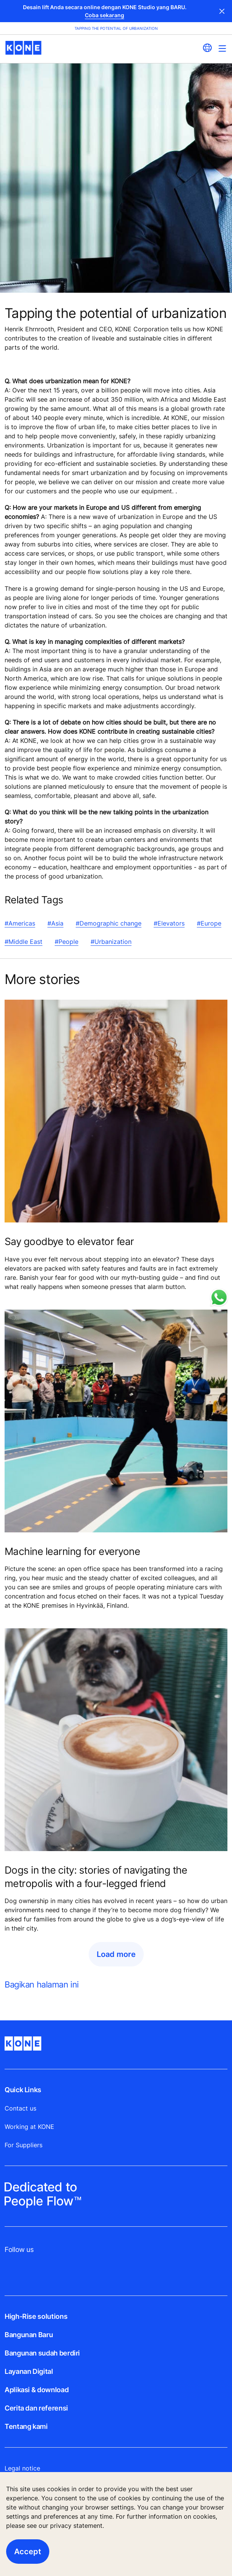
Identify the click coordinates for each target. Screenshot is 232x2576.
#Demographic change (108, 923)
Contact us (20, 2108)
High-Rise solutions (36, 2316)
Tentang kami (26, 2426)
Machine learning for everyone (72, 1551)
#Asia (55, 923)
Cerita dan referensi (36, 2408)
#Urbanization (111, 941)
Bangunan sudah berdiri (42, 2353)
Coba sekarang (104, 15)
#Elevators (169, 923)
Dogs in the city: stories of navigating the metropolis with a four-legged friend (96, 1876)
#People (66, 941)
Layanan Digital (29, 2371)
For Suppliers (23, 2145)
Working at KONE (29, 2126)
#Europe (209, 923)
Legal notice (22, 2468)
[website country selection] (207, 47)
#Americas (20, 923)
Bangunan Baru (29, 2335)
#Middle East (23, 941)
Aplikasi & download (36, 2390)
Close (222, 11)
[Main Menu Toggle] (222, 48)
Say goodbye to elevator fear (69, 1241)
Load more (116, 1954)
